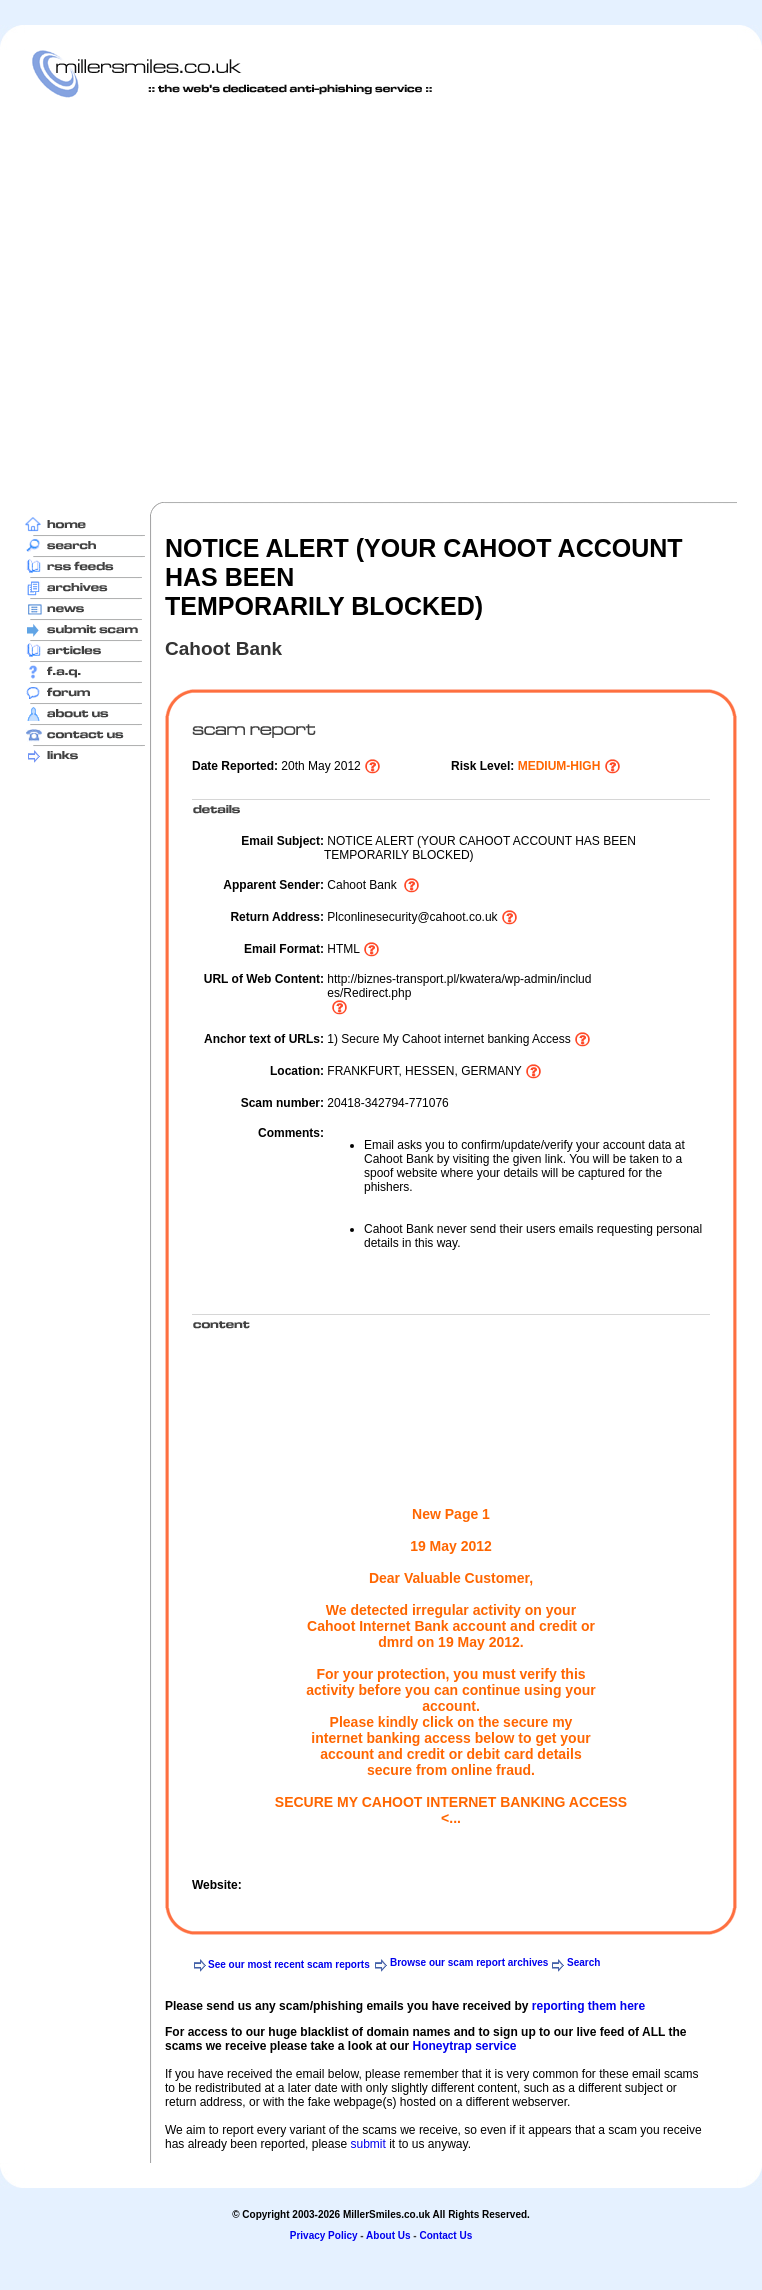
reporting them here (588, 2006)
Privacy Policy (324, 2235)
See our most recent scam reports (289, 1964)
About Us (388, 2235)
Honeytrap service (464, 2046)
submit (367, 2144)
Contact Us (445, 2235)
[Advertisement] (187, 299)
